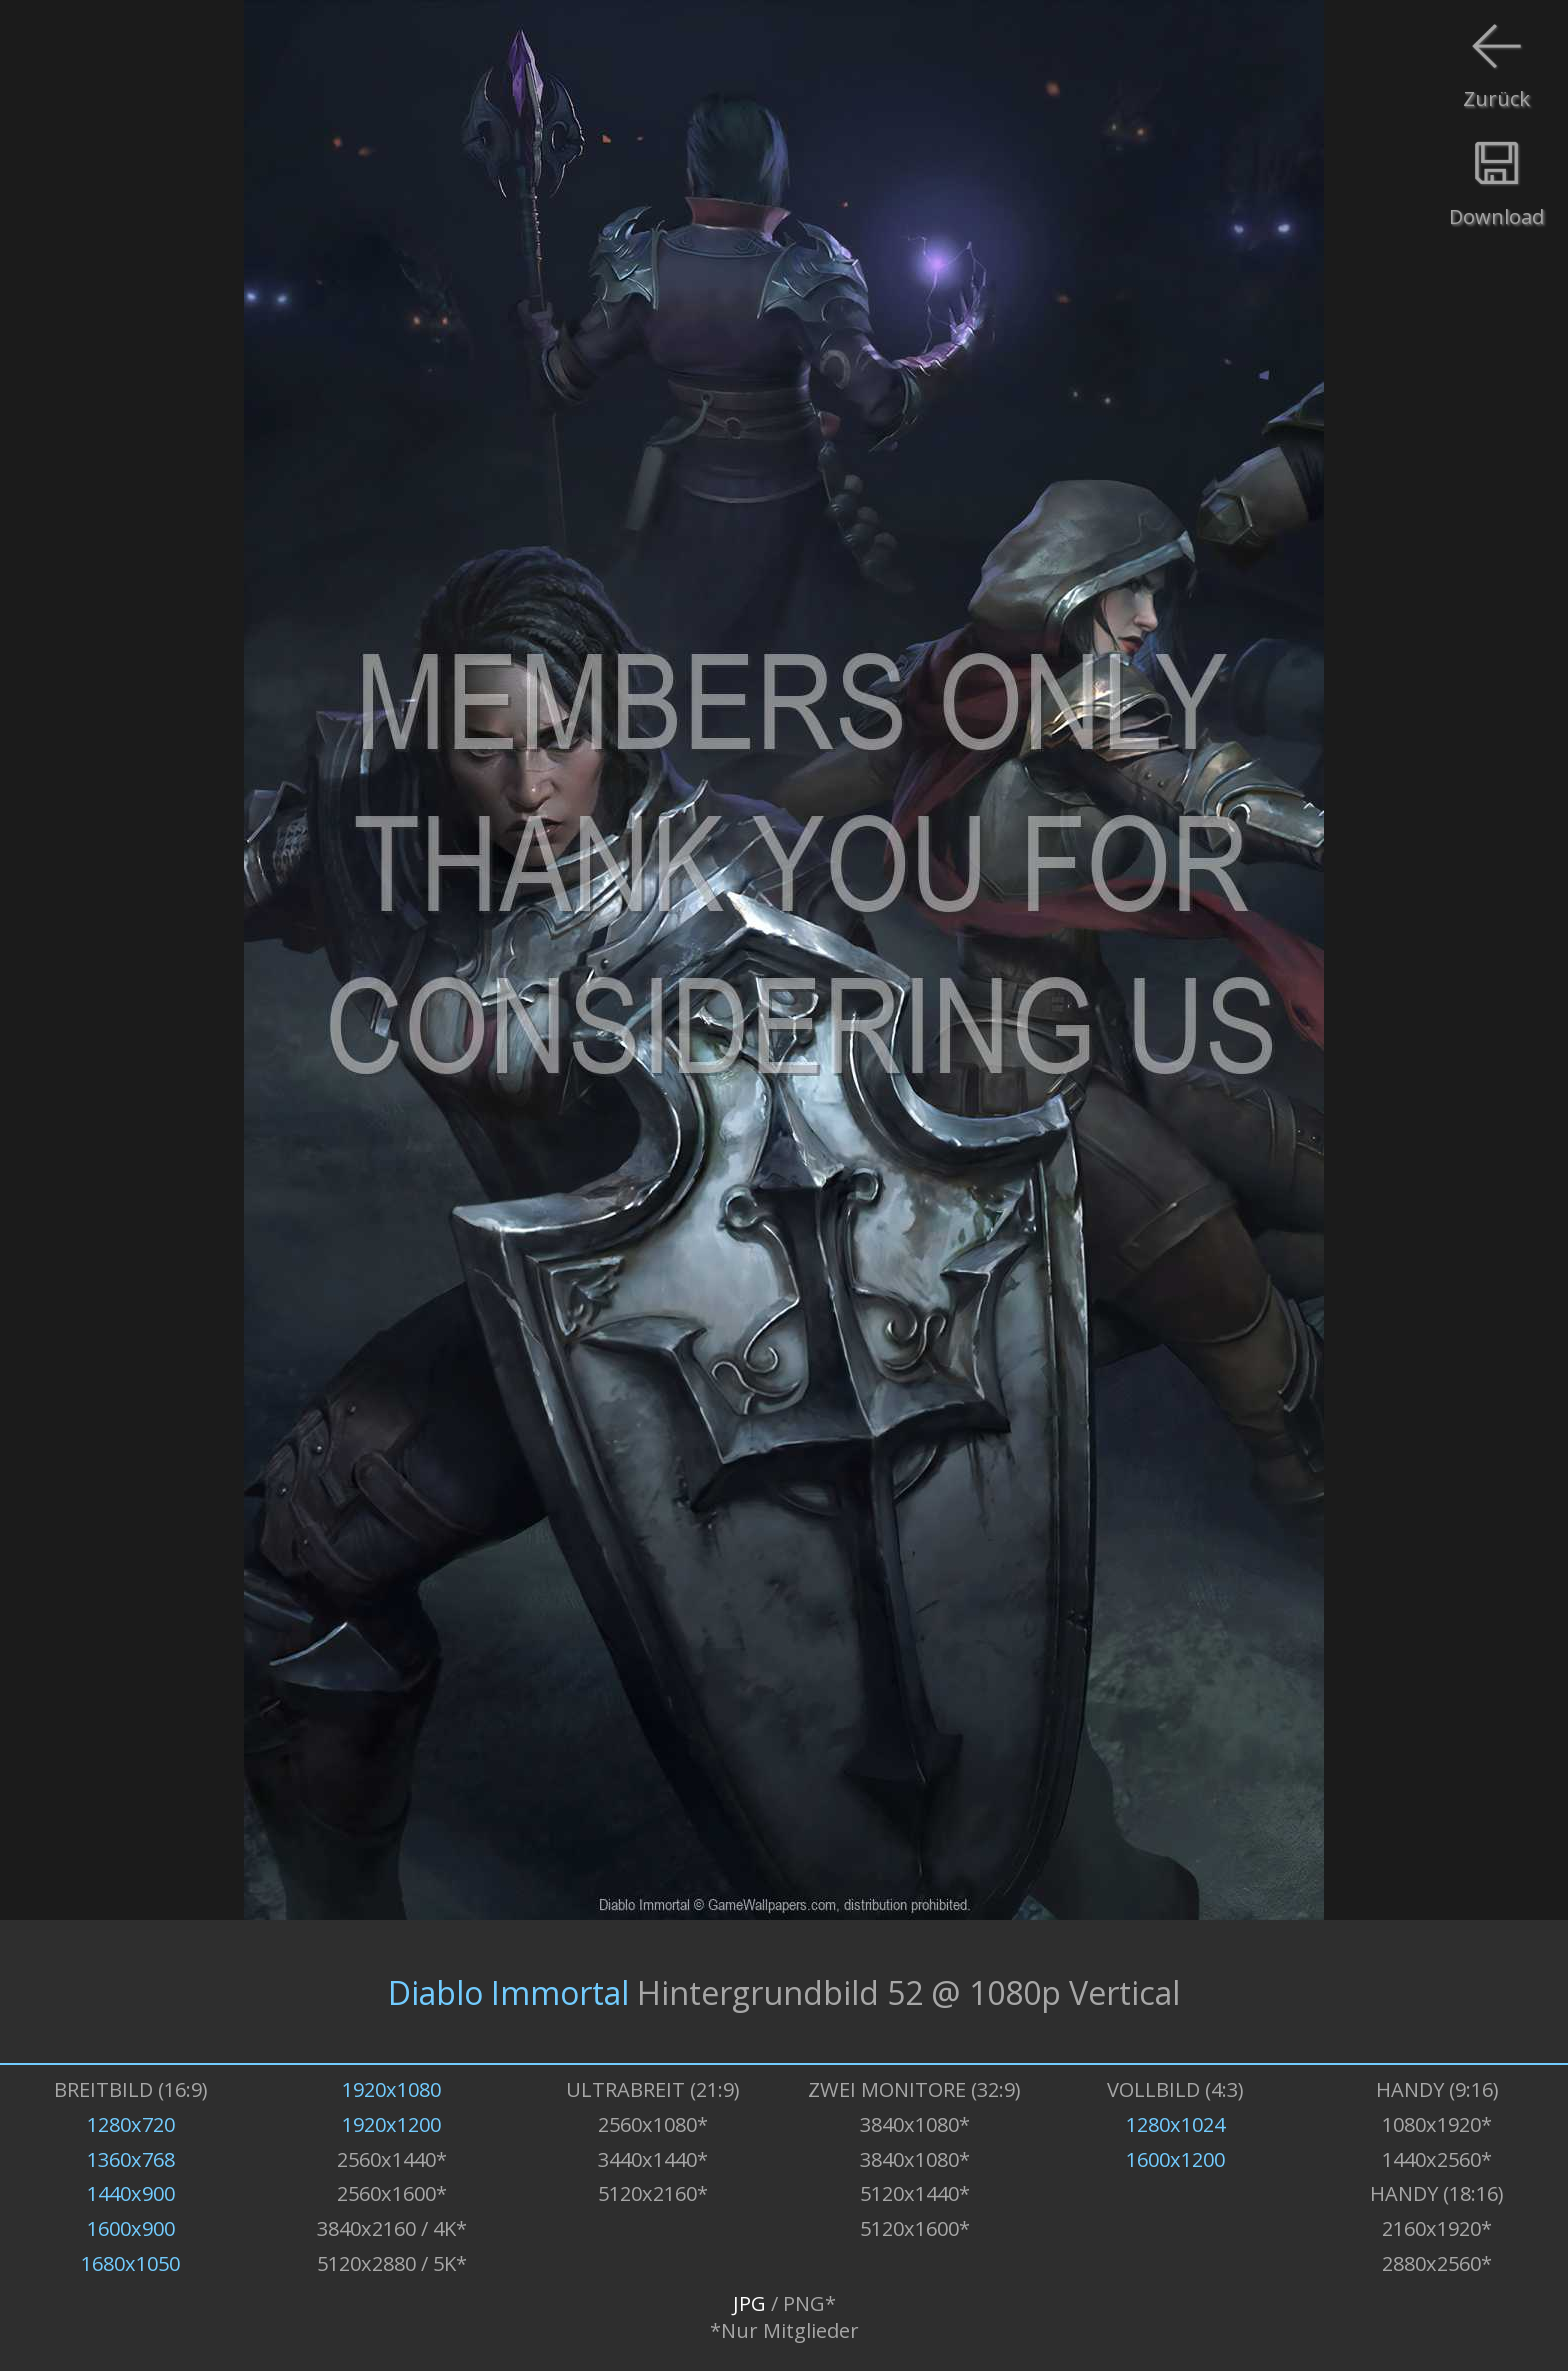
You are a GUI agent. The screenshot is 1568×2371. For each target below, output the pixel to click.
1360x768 (131, 2159)
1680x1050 (130, 2263)
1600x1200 (1175, 2159)
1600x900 (131, 2228)
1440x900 (131, 2193)
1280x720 (131, 2124)
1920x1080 (391, 2089)
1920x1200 (391, 2124)
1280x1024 (1175, 2124)
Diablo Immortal (508, 1991)
